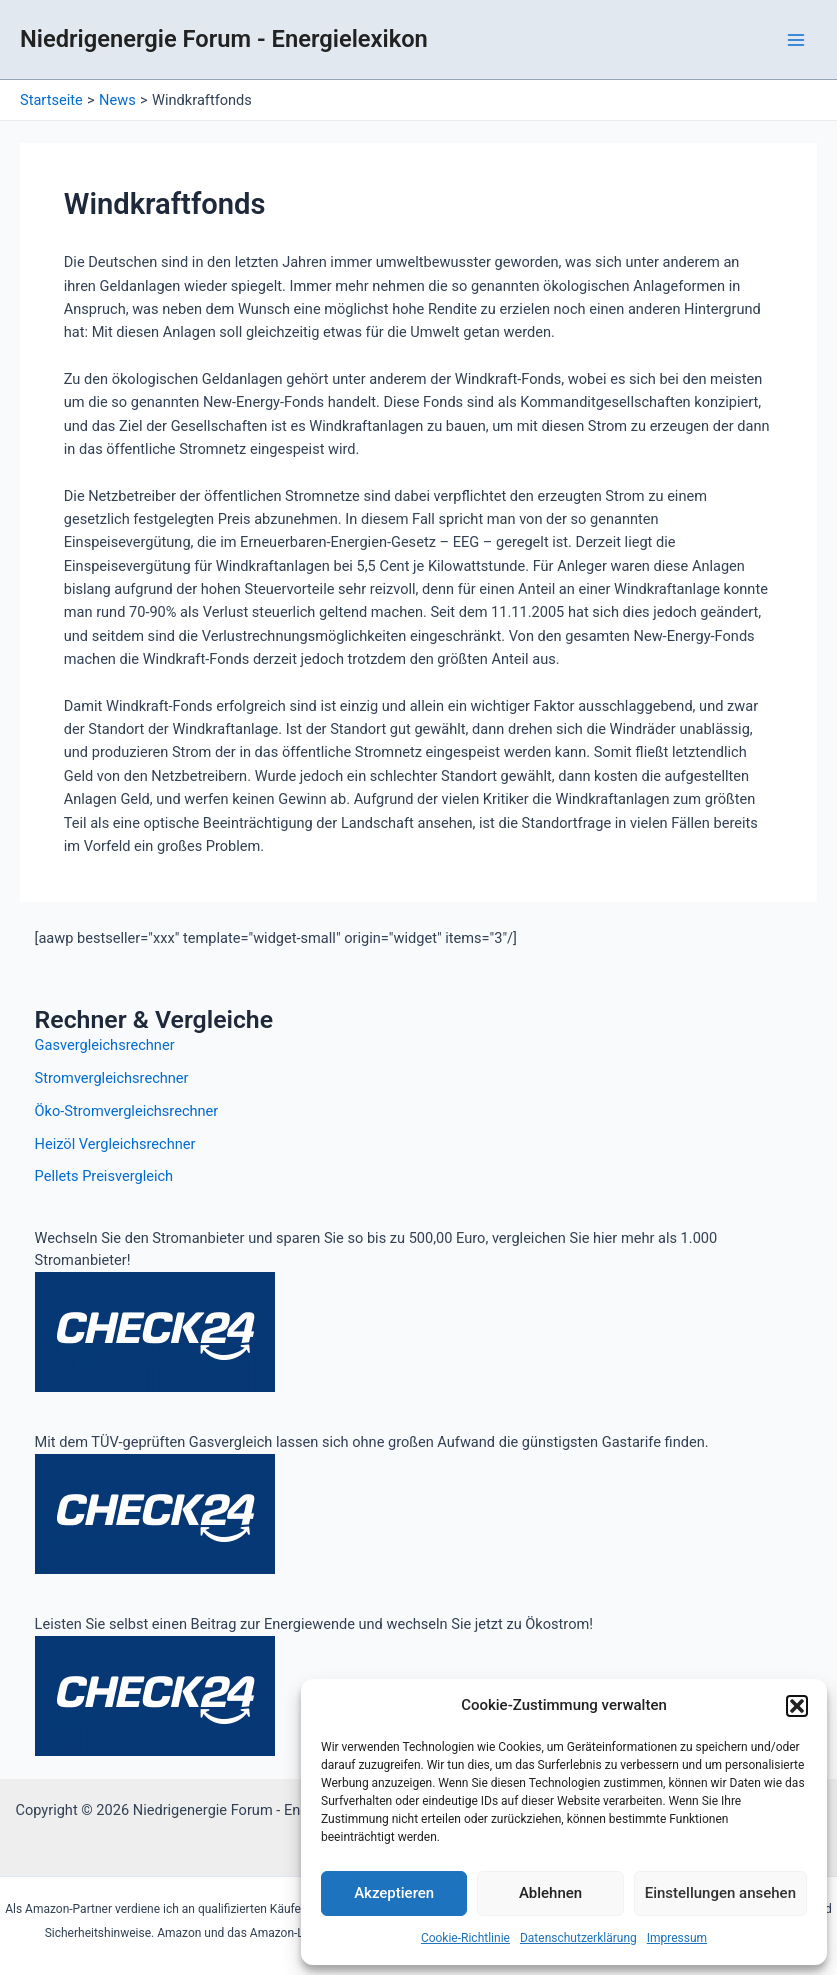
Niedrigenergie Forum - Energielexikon (224, 39)
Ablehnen (550, 1893)
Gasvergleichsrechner (105, 1045)
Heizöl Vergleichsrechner (115, 1144)
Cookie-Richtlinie (465, 1938)
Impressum (677, 1938)
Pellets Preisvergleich (104, 1176)
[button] (797, 1706)
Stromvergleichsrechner (112, 1078)
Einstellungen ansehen (720, 1893)
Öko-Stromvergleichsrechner (127, 1111)
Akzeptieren (394, 1893)
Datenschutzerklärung (578, 1938)
